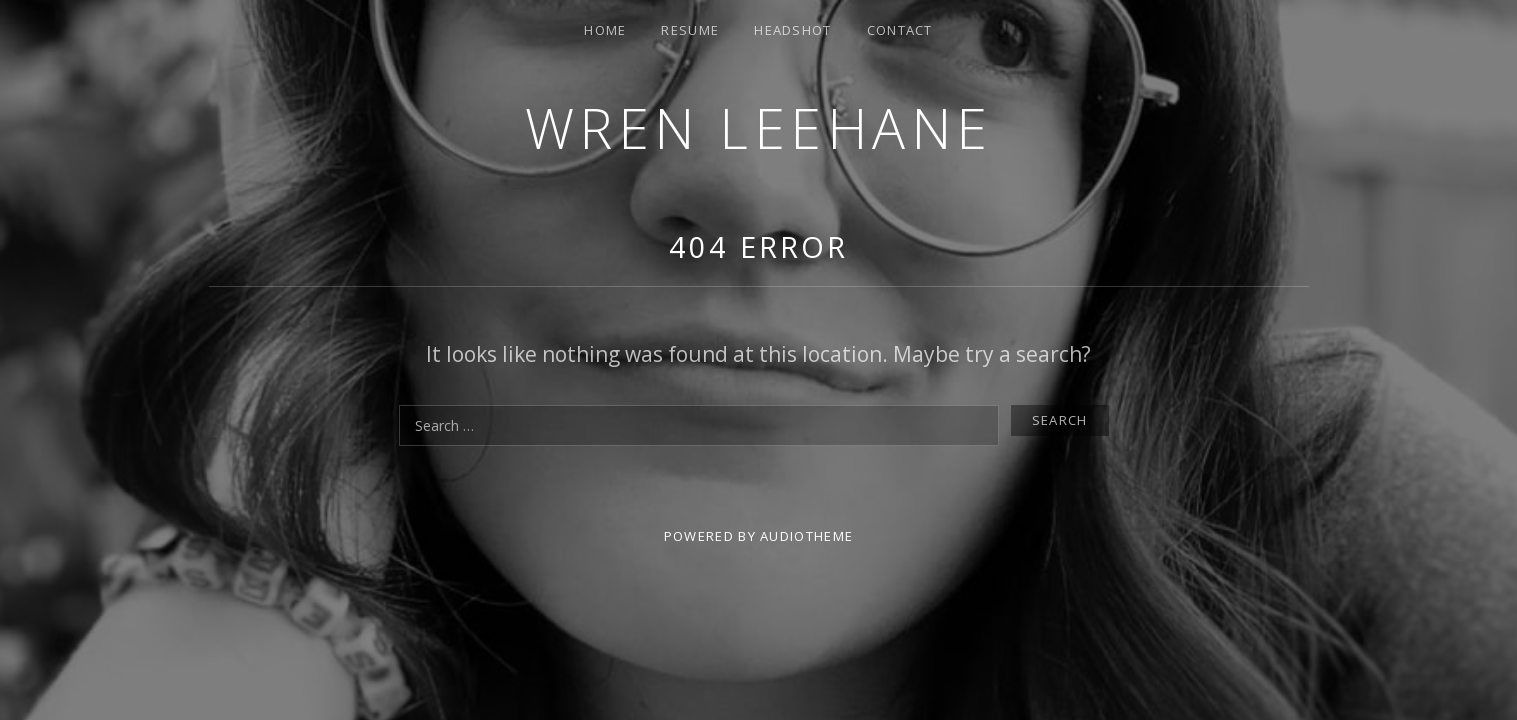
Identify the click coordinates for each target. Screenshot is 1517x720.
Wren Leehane (759, 127)
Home (605, 30)
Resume (690, 30)
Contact (900, 30)
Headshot (792, 30)
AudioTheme (806, 536)
